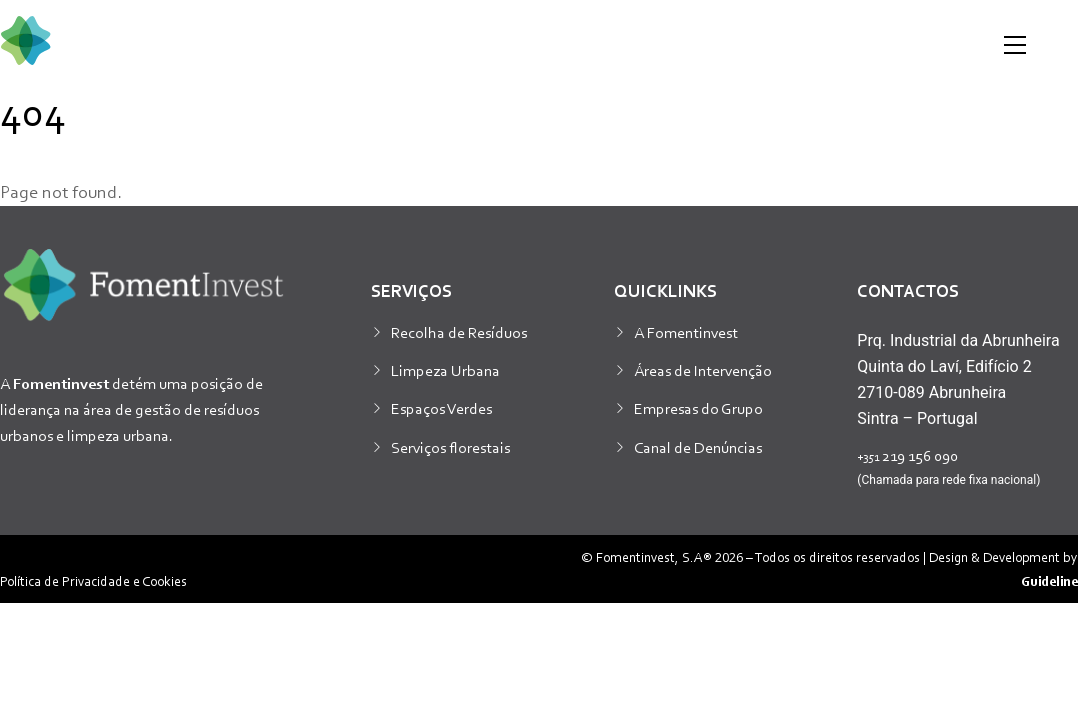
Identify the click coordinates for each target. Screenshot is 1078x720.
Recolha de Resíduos (459, 332)
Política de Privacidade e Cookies (93, 580)
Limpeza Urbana (445, 370)
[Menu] (1015, 44)
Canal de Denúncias (698, 447)
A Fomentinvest (686, 332)
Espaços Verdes (441, 408)
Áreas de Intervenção (703, 370)
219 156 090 (907, 455)
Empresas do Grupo (698, 408)
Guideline (1049, 580)
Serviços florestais (450, 447)
